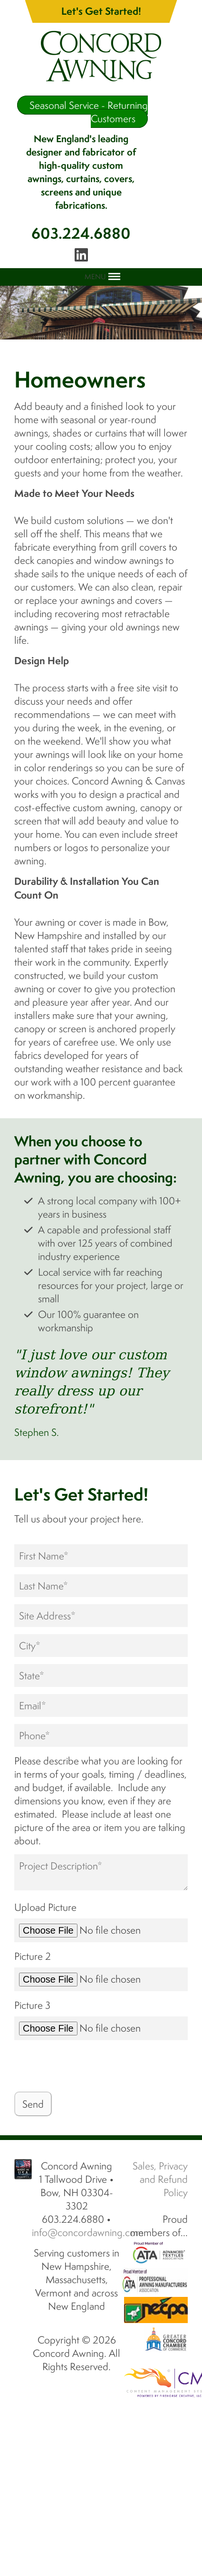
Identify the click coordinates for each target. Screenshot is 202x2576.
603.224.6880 (81, 233)
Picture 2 (32, 1956)
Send (33, 2104)
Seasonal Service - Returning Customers (88, 111)
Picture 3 (32, 2005)
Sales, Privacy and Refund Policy (160, 2179)
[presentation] (86, 2065)
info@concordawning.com (88, 2232)
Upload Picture (45, 1907)
